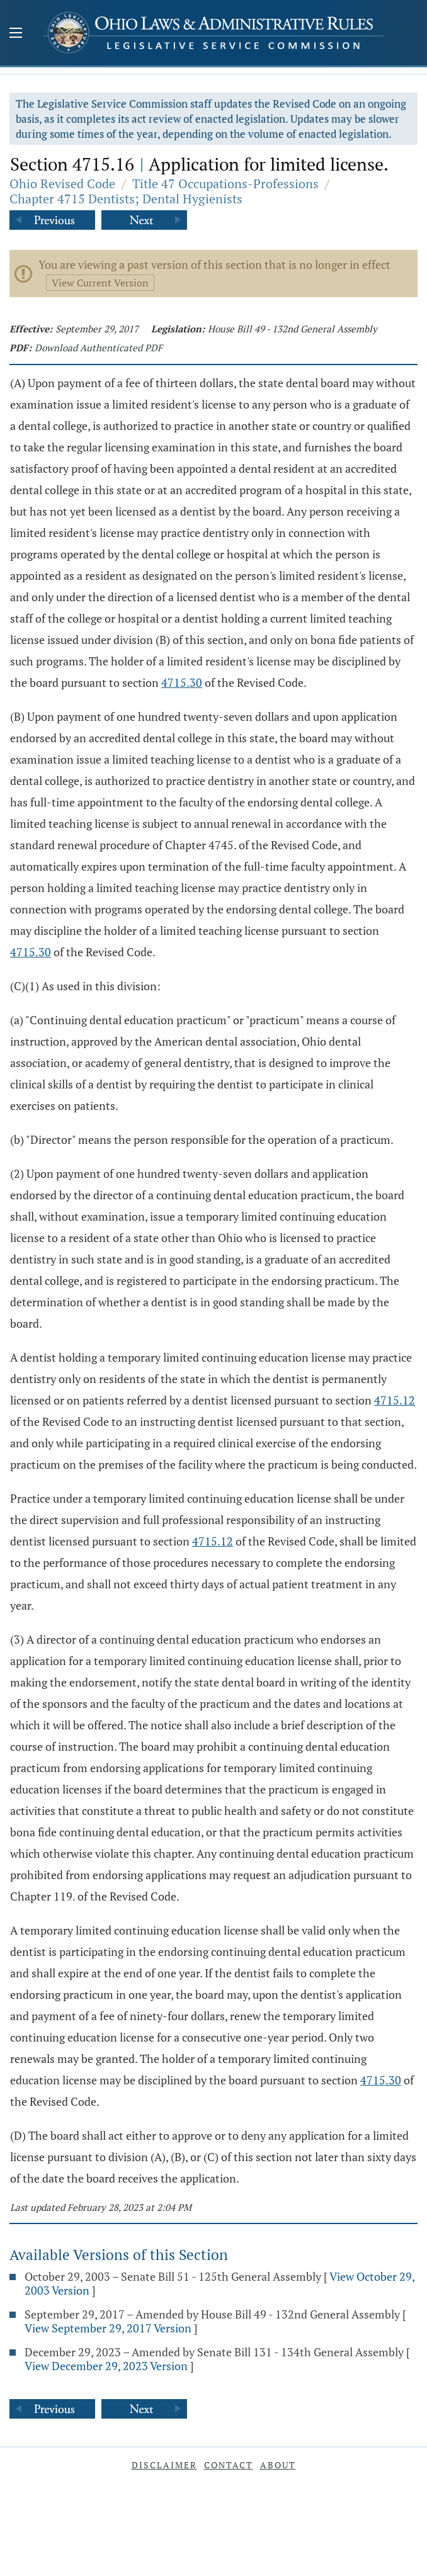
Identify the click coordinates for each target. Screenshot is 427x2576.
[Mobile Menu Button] (15, 34)
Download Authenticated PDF (98, 347)
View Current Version (100, 283)
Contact (228, 2465)
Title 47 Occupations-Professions (225, 183)
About (278, 2465)
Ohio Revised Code (62, 183)
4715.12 (394, 1400)
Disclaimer (164, 2465)
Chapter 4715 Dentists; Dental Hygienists (125, 198)
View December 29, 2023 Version (106, 2365)
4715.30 (181, 682)
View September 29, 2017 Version (108, 2328)
